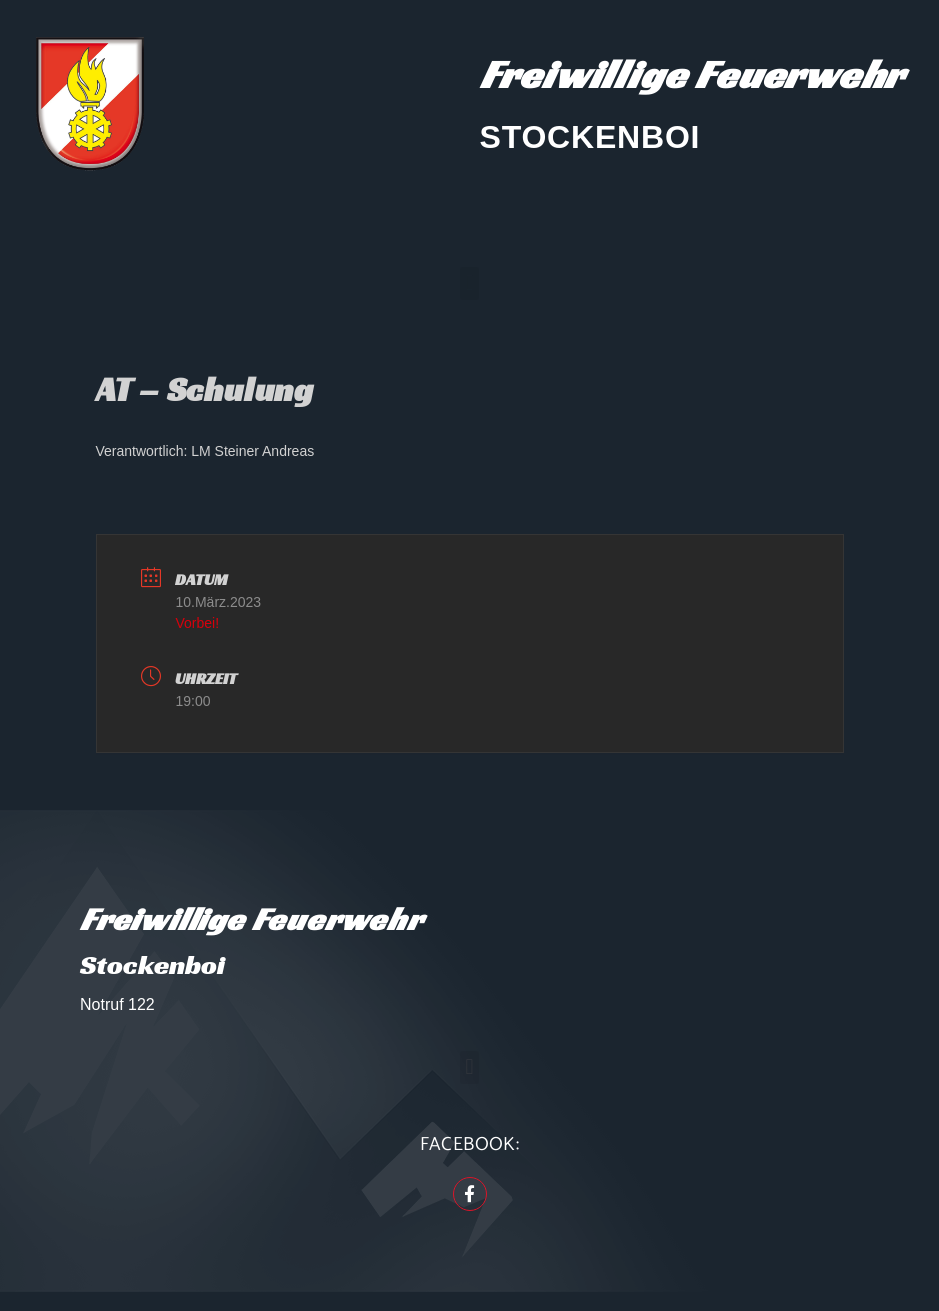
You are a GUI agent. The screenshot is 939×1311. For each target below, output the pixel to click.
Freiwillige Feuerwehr (692, 74)
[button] (469, 283)
